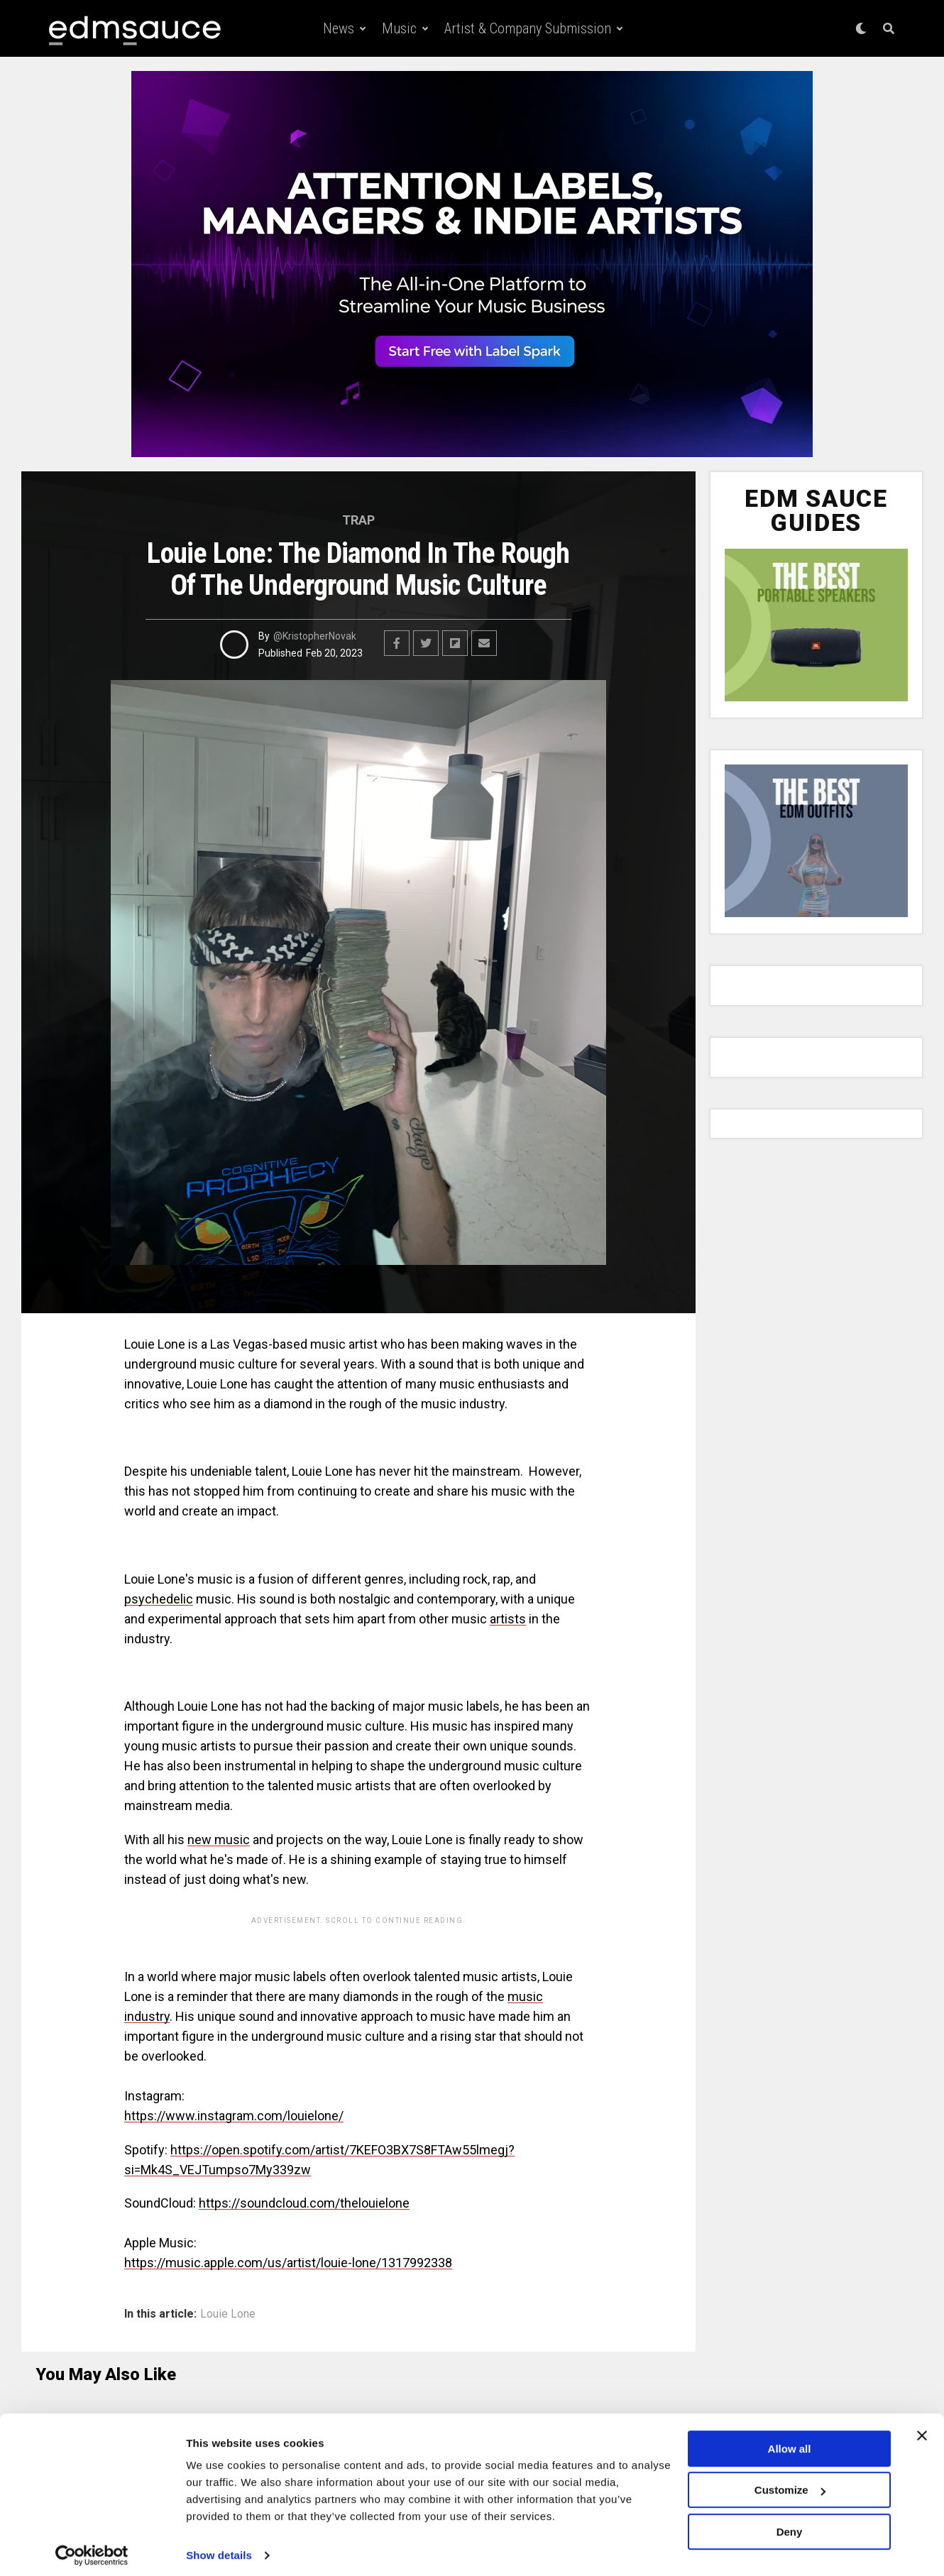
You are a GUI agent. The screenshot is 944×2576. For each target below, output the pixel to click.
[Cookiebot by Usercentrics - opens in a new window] (92, 2548)
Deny (789, 2525)
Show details (219, 2548)
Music (399, 28)
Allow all (789, 2441)
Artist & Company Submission (527, 28)
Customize (789, 2483)
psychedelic (158, 1598)
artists (508, 1618)
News (338, 28)
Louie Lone (228, 2314)
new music (218, 1839)
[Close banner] (922, 2428)
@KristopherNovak (314, 636)
